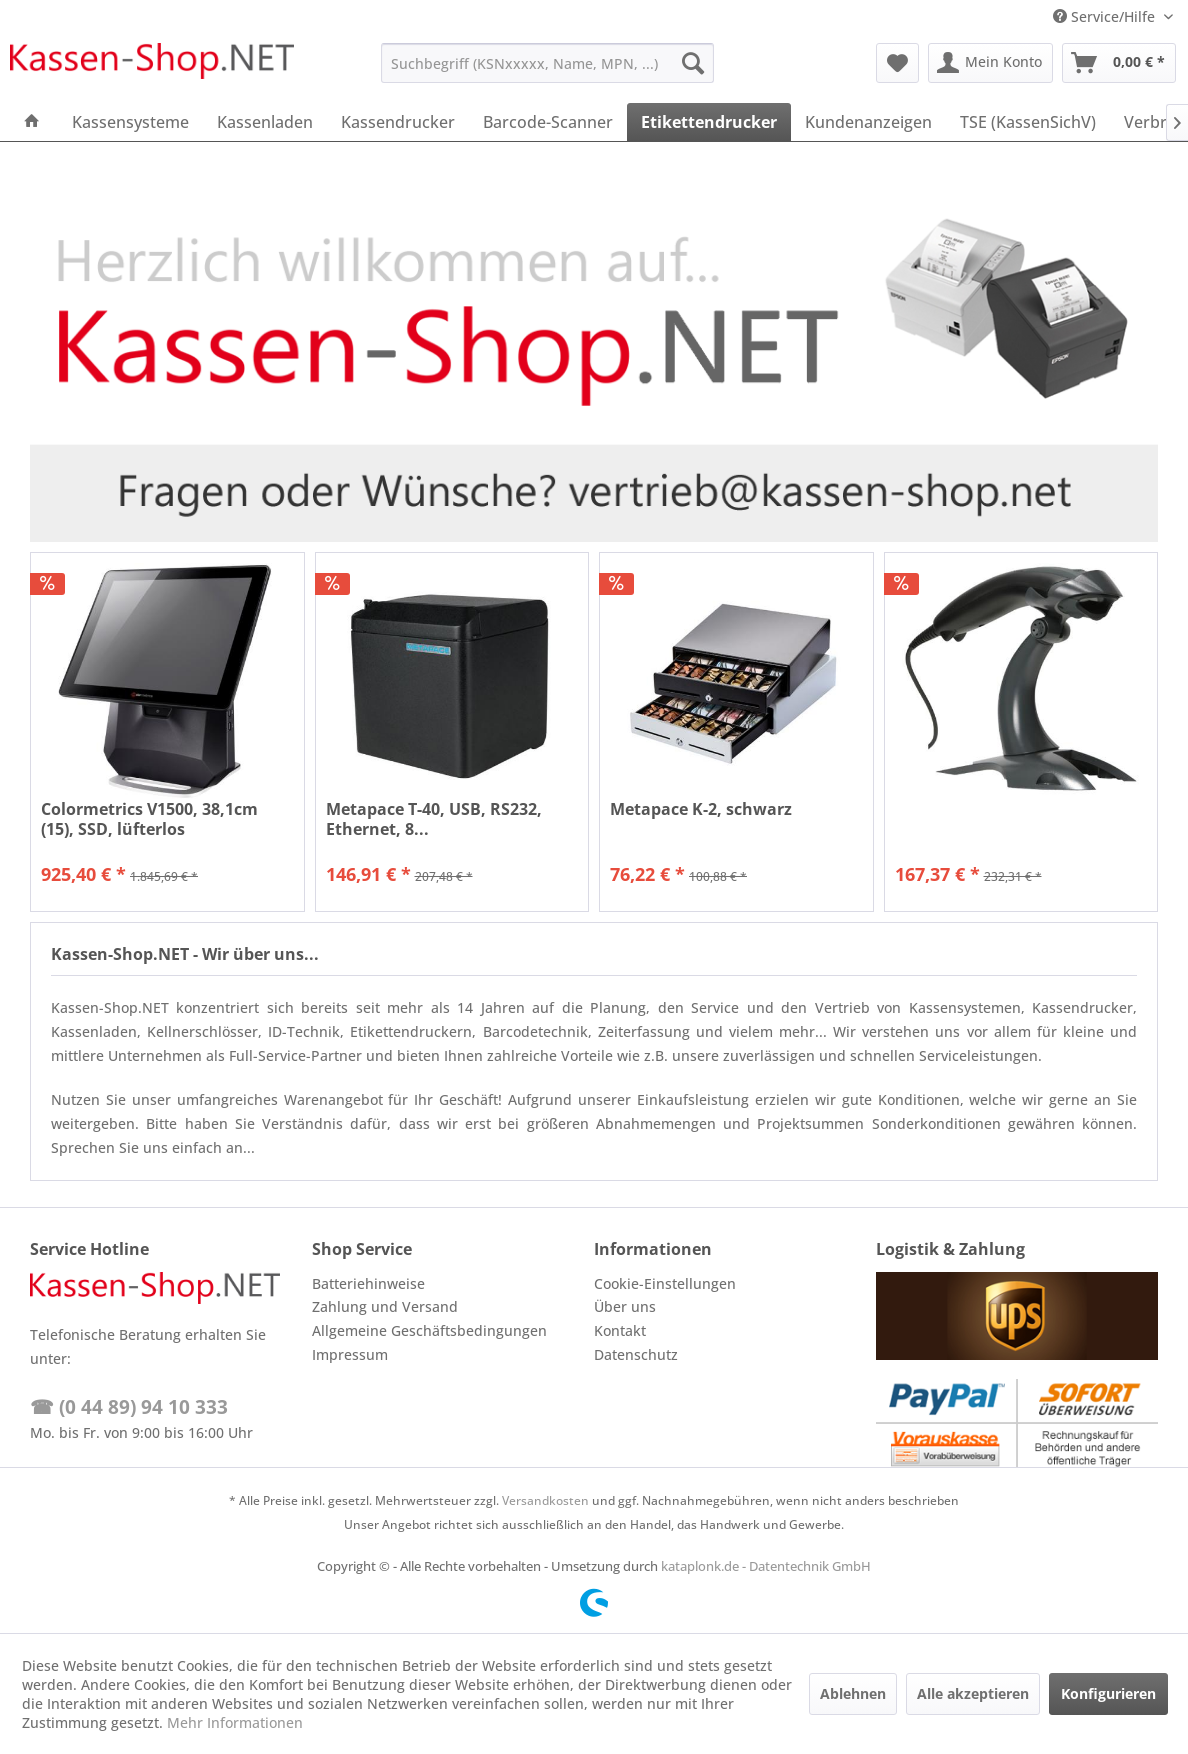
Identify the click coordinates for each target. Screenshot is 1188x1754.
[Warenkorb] (1119, 63)
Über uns (625, 1306)
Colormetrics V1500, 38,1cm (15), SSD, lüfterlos (149, 819)
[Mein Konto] (990, 63)
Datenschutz (636, 1354)
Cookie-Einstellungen (665, 1283)
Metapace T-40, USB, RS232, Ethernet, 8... (434, 819)
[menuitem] (547, 63)
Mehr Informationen (235, 1722)
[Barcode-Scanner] (548, 122)
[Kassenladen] (265, 122)
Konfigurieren (1108, 1693)
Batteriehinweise (368, 1283)
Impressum (350, 1354)
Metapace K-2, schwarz (701, 809)
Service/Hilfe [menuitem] (1106, 16)
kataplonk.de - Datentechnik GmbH (766, 1566)
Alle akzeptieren (973, 1693)
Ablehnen (853, 1693)
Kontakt (620, 1330)
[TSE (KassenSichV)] (1028, 122)
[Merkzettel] (897, 63)
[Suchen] (693, 63)
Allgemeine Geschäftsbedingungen (429, 1330)
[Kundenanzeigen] (868, 122)
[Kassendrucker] (398, 122)
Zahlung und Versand (385, 1306)
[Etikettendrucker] (709, 122)
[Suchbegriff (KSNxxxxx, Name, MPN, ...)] (547, 63)
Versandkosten (545, 1500)
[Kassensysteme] (130, 122)
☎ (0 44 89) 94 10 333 (129, 1407)
